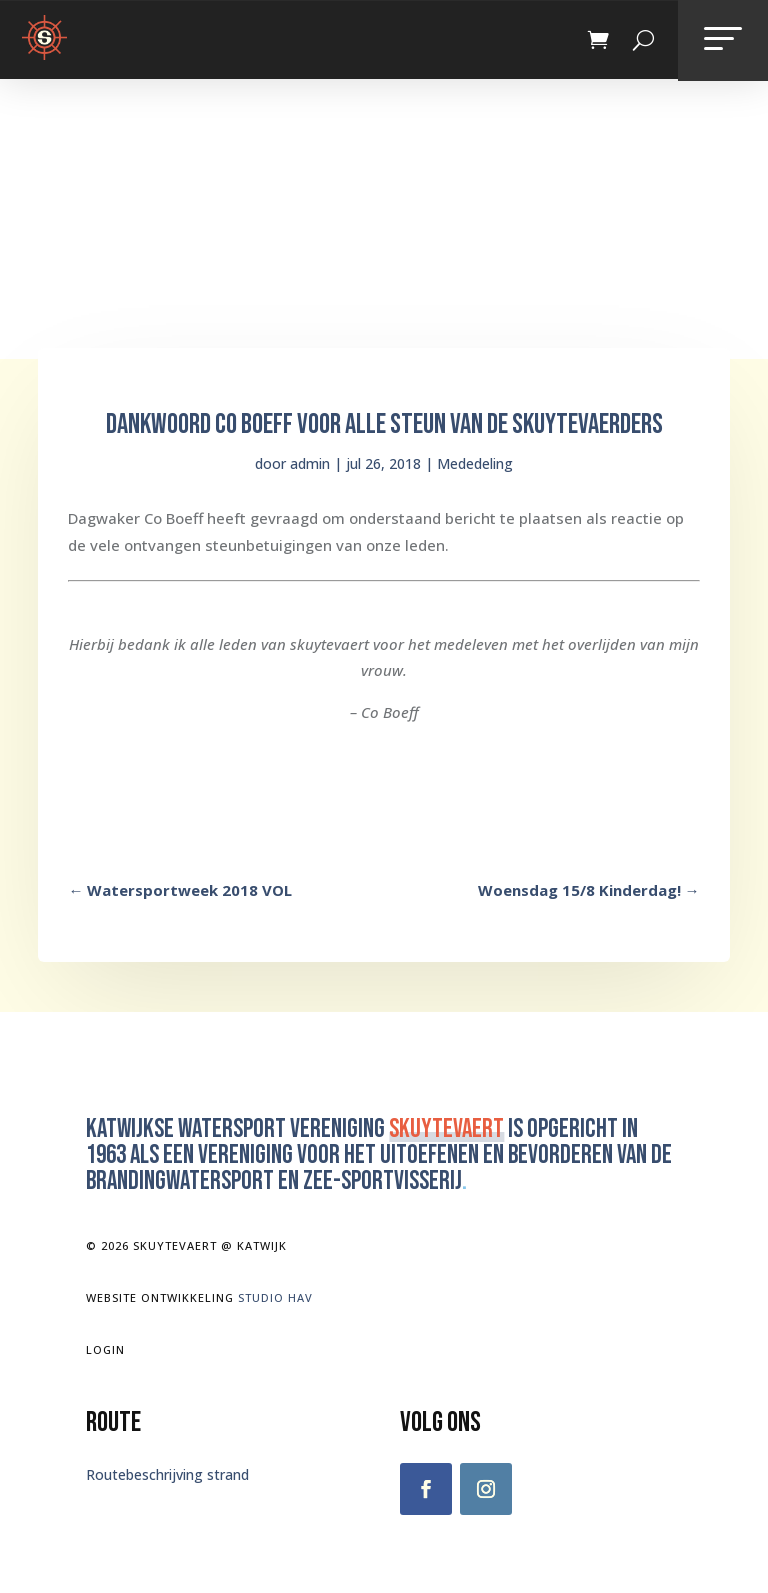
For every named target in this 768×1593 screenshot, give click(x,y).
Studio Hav (275, 1297)
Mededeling (475, 463)
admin (310, 463)
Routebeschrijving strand (167, 1474)
